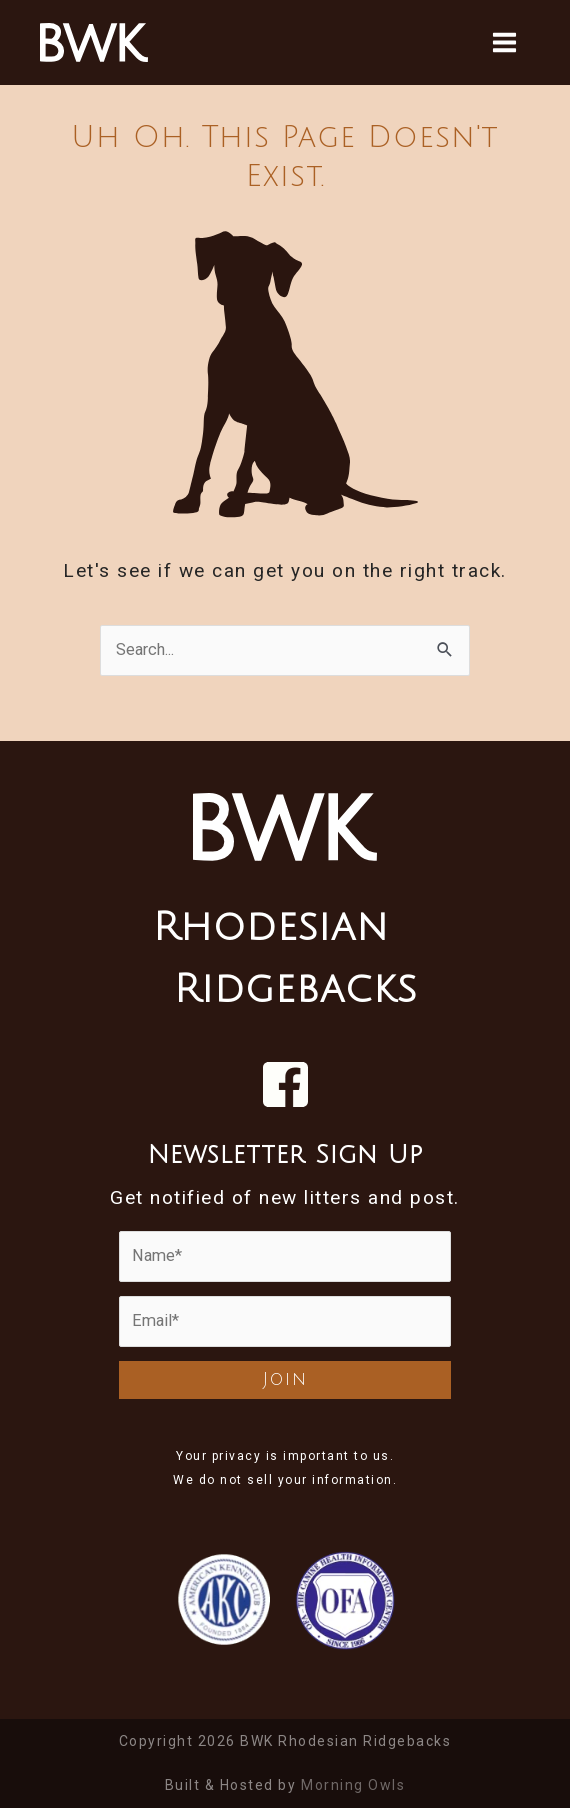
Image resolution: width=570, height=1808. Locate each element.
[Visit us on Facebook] (285, 1084)
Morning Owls (353, 1785)
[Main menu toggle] (504, 42)
